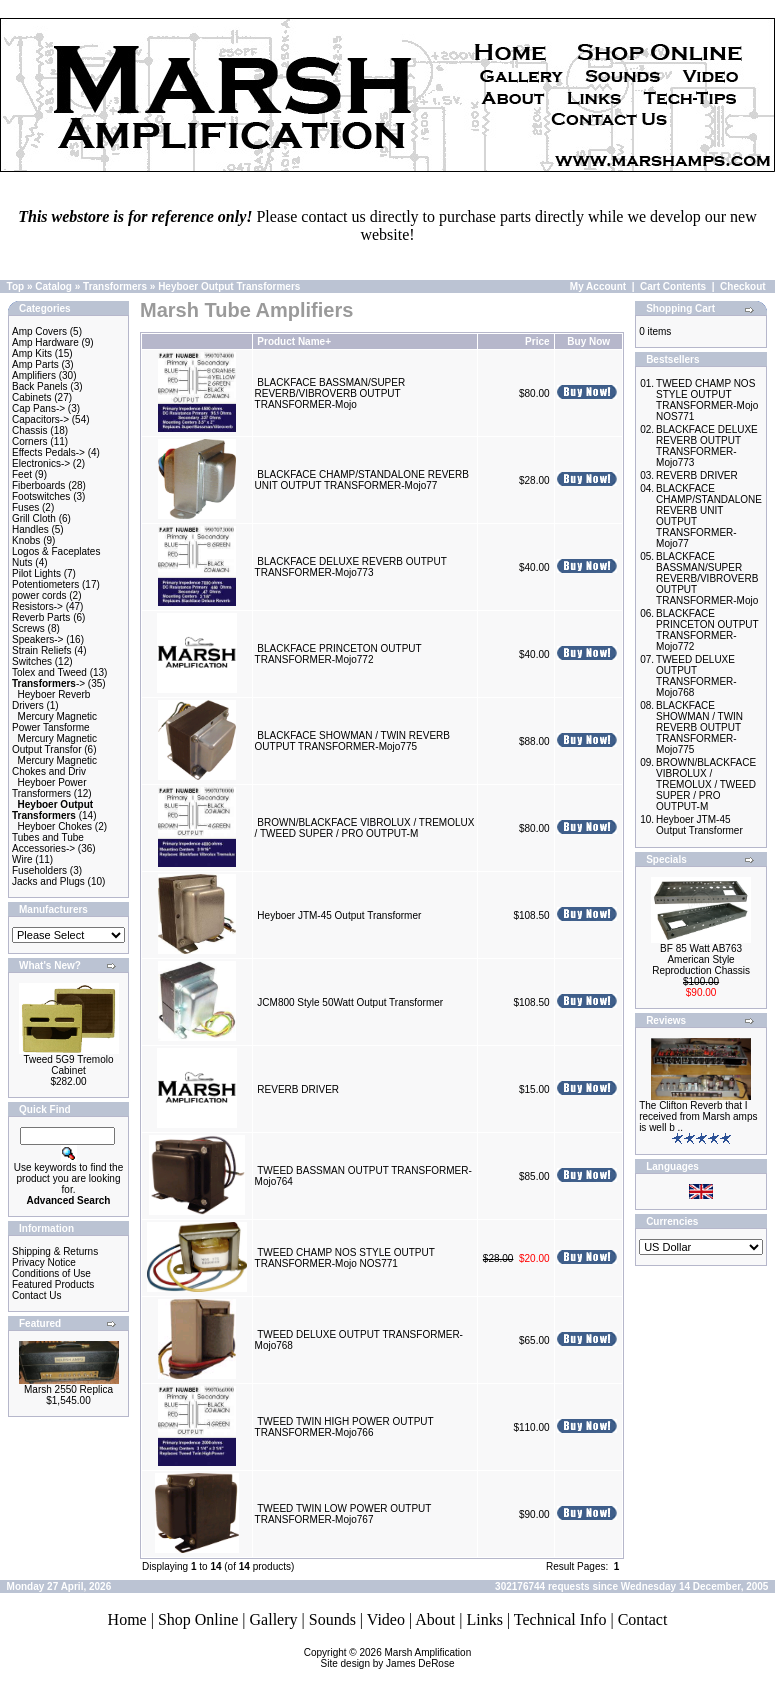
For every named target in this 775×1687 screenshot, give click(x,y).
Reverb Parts (41, 617)
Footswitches (41, 496)
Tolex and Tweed (49, 672)
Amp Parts (35, 364)
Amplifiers (34, 375)
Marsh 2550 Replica (68, 1389)
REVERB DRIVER (298, 1089)
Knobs (26, 540)
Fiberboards (38, 485)
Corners (30, 441)
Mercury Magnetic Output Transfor (54, 744)
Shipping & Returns (55, 1251)
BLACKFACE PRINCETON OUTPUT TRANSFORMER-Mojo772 (338, 654)
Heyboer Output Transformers (229, 286)
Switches (32, 661)
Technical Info (560, 1619)
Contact (643, 1619)
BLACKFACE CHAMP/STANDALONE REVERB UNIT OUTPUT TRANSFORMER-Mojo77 (362, 480)
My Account (598, 286)
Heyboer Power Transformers (49, 788)
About (435, 1619)
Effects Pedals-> (48, 452)
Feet (22, 474)
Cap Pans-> (38, 408)
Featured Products (53, 1284)
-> (48, 683)
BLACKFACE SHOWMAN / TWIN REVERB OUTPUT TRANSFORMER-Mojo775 (352, 741)
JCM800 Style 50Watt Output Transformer (350, 1002)
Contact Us (36, 1295)
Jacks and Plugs (48, 881)
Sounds (332, 1619)
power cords (39, 595)
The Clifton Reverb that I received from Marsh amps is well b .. (698, 1116)
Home (127, 1619)
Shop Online (198, 1619)
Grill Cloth (34, 518)
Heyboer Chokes (55, 826)
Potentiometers (45, 584)
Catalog (53, 286)
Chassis (30, 430)
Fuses (25, 507)
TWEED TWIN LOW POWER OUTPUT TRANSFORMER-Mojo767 (343, 1514)
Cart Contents (673, 286)
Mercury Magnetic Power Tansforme (54, 722)
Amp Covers (39, 331)
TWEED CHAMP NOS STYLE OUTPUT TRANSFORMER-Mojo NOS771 (345, 1258)
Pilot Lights (36, 573)
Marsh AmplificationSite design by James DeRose (396, 1658)
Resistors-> (37, 606)
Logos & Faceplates (56, 551)
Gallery (274, 1619)
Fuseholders (39, 870)
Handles (30, 529)
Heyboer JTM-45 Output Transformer (339, 915)
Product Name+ (294, 341)
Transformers (115, 286)
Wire (22, 859)
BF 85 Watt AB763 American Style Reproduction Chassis (701, 959)
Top (16, 286)
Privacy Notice (44, 1262)
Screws (28, 628)
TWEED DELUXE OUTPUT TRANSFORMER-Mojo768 (696, 676)
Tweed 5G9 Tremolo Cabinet (68, 1065)
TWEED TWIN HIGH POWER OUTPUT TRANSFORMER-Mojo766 (344, 1427)
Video (386, 1619)
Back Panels (40, 386)
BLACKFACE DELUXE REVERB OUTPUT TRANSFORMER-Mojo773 (351, 567)
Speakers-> (37, 639)
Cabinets (31, 397)
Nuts (22, 562)
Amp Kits (32, 353)
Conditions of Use (51, 1273)
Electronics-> (41, 463)
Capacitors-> (40, 419)
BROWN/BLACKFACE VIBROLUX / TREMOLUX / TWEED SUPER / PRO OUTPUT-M (365, 828)
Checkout (743, 286)
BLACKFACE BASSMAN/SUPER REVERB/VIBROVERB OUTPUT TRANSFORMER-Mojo (330, 393)
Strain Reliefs (41, 650)
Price (537, 341)
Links (484, 1619)
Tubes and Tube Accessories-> (48, 843)
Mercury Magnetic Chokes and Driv (54, 766)
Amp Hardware (45, 342)
